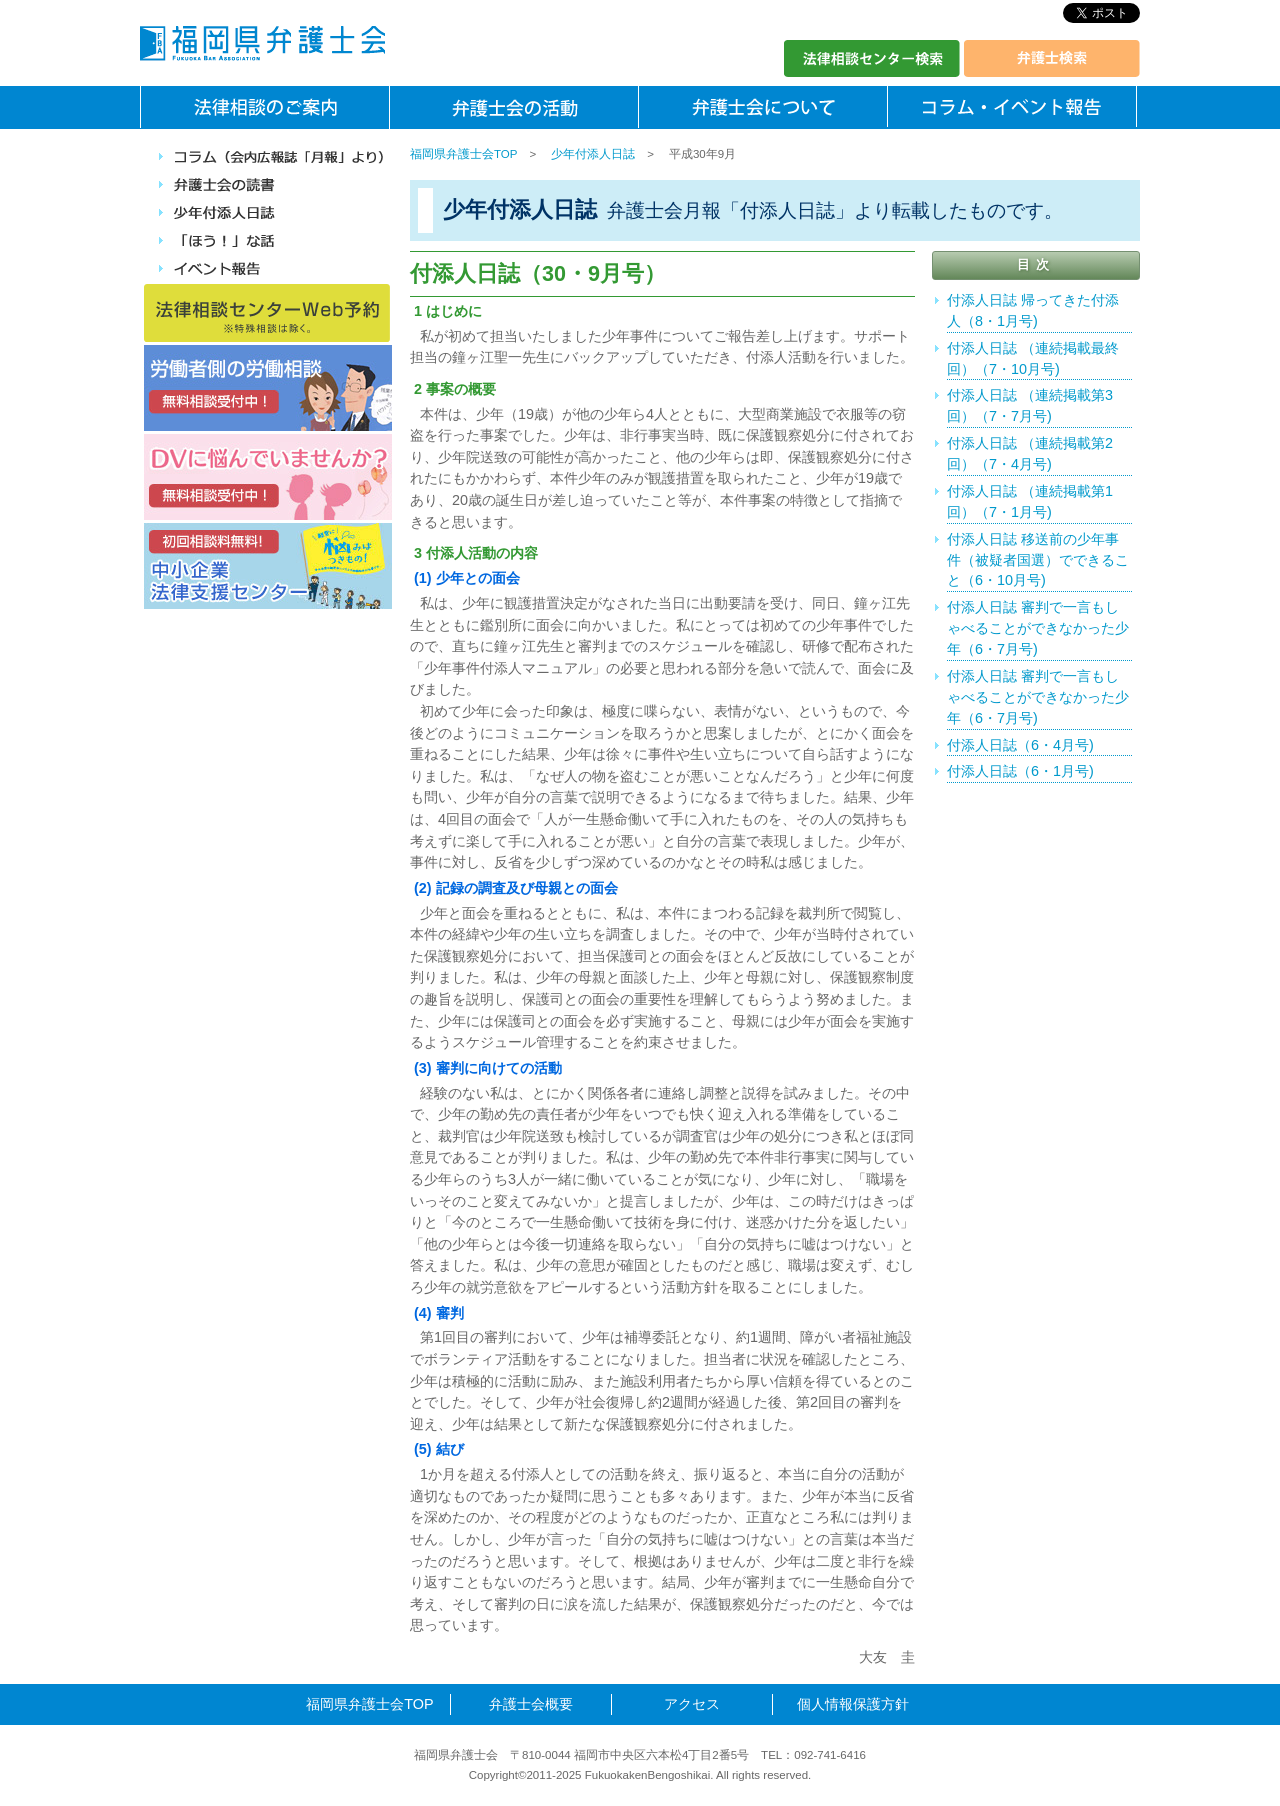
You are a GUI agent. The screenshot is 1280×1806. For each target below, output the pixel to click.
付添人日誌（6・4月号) (1020, 745)
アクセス (692, 1704)
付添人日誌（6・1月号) (1020, 771)
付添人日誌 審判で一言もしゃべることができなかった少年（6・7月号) (1038, 628)
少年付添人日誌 (593, 154)
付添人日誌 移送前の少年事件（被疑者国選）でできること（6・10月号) (1038, 560)
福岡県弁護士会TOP (463, 154)
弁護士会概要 (531, 1704)
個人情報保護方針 (853, 1704)
